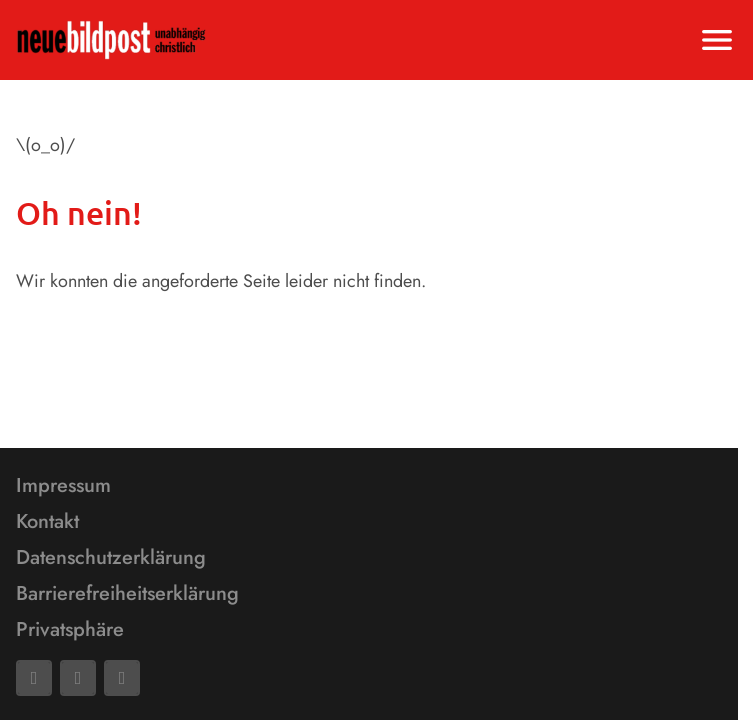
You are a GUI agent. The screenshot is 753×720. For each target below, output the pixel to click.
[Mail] (78, 678)
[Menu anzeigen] (717, 40)
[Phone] (122, 678)
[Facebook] (34, 678)
